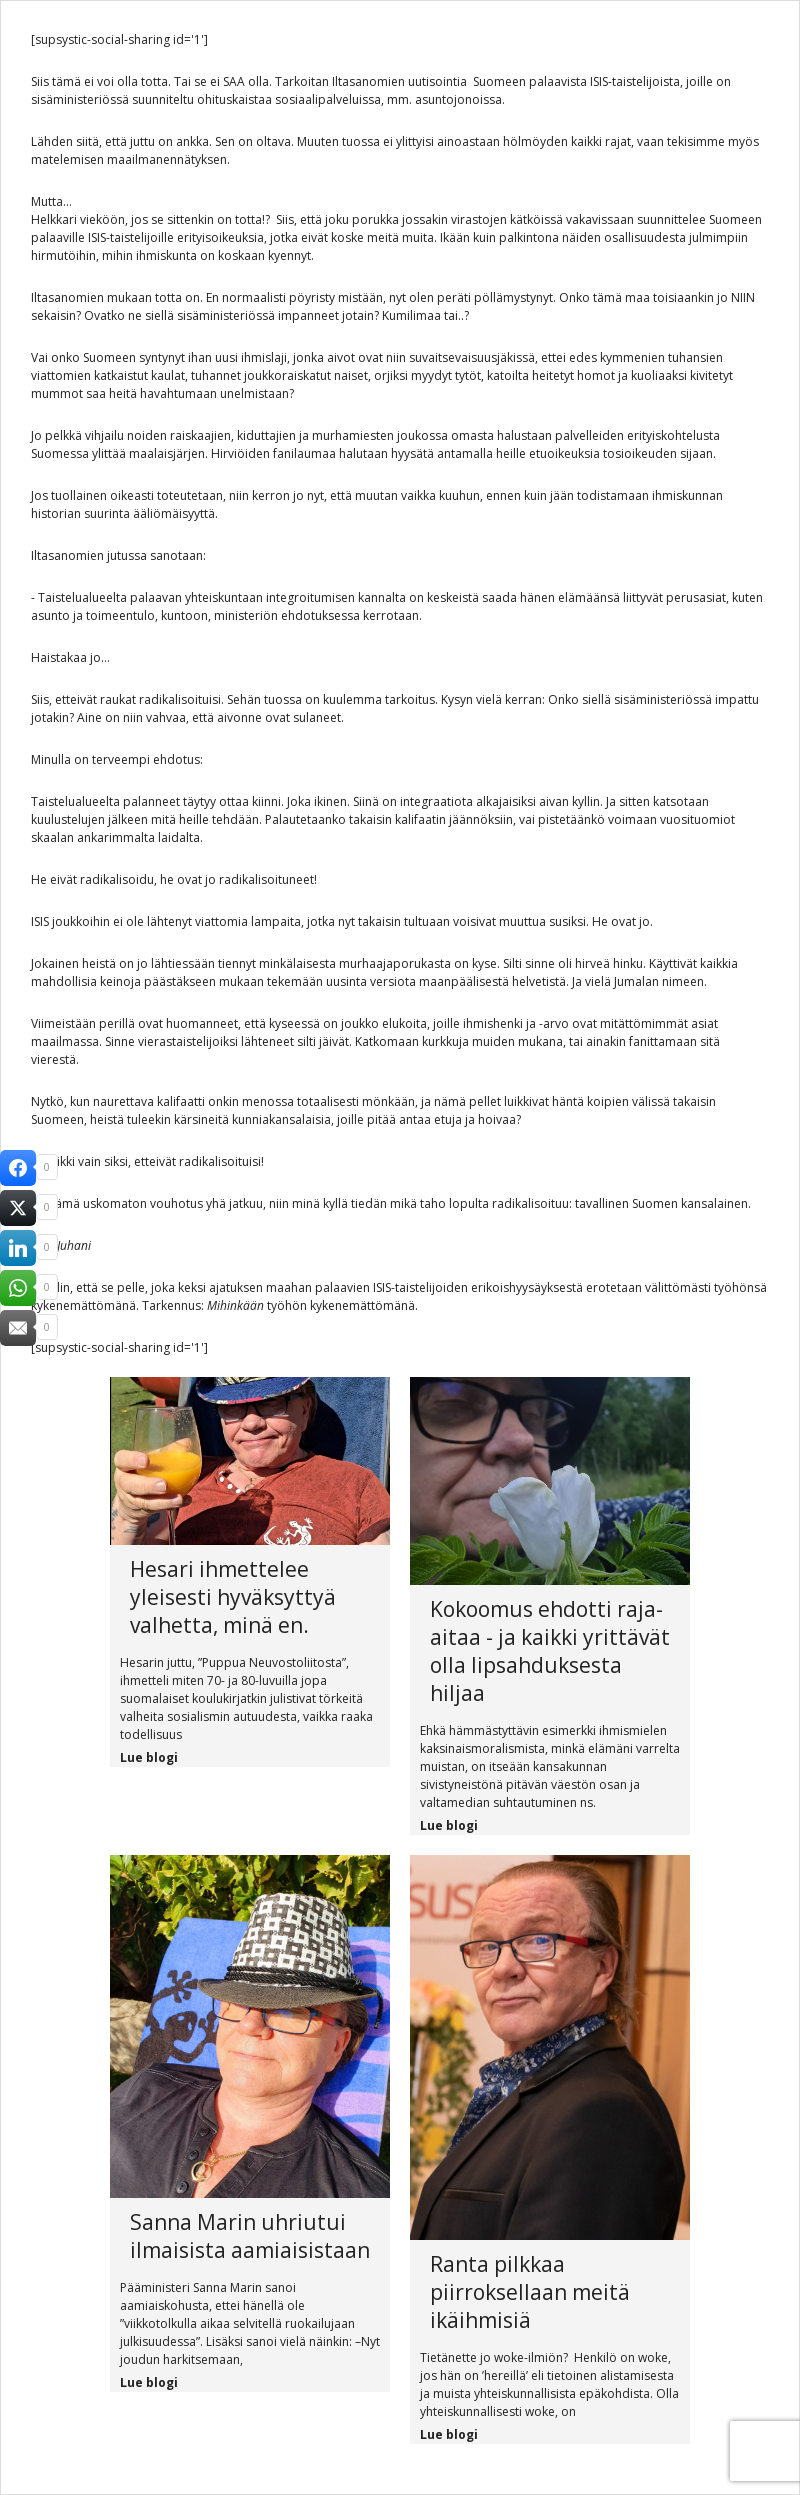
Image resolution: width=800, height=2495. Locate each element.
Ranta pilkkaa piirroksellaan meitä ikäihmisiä (530, 2292)
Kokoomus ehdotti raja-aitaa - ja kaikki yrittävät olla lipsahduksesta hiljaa (550, 1651)
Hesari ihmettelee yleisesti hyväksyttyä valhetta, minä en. (233, 1597)
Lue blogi (149, 1757)
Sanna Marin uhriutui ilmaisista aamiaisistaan (250, 2236)
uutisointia (437, 81)
